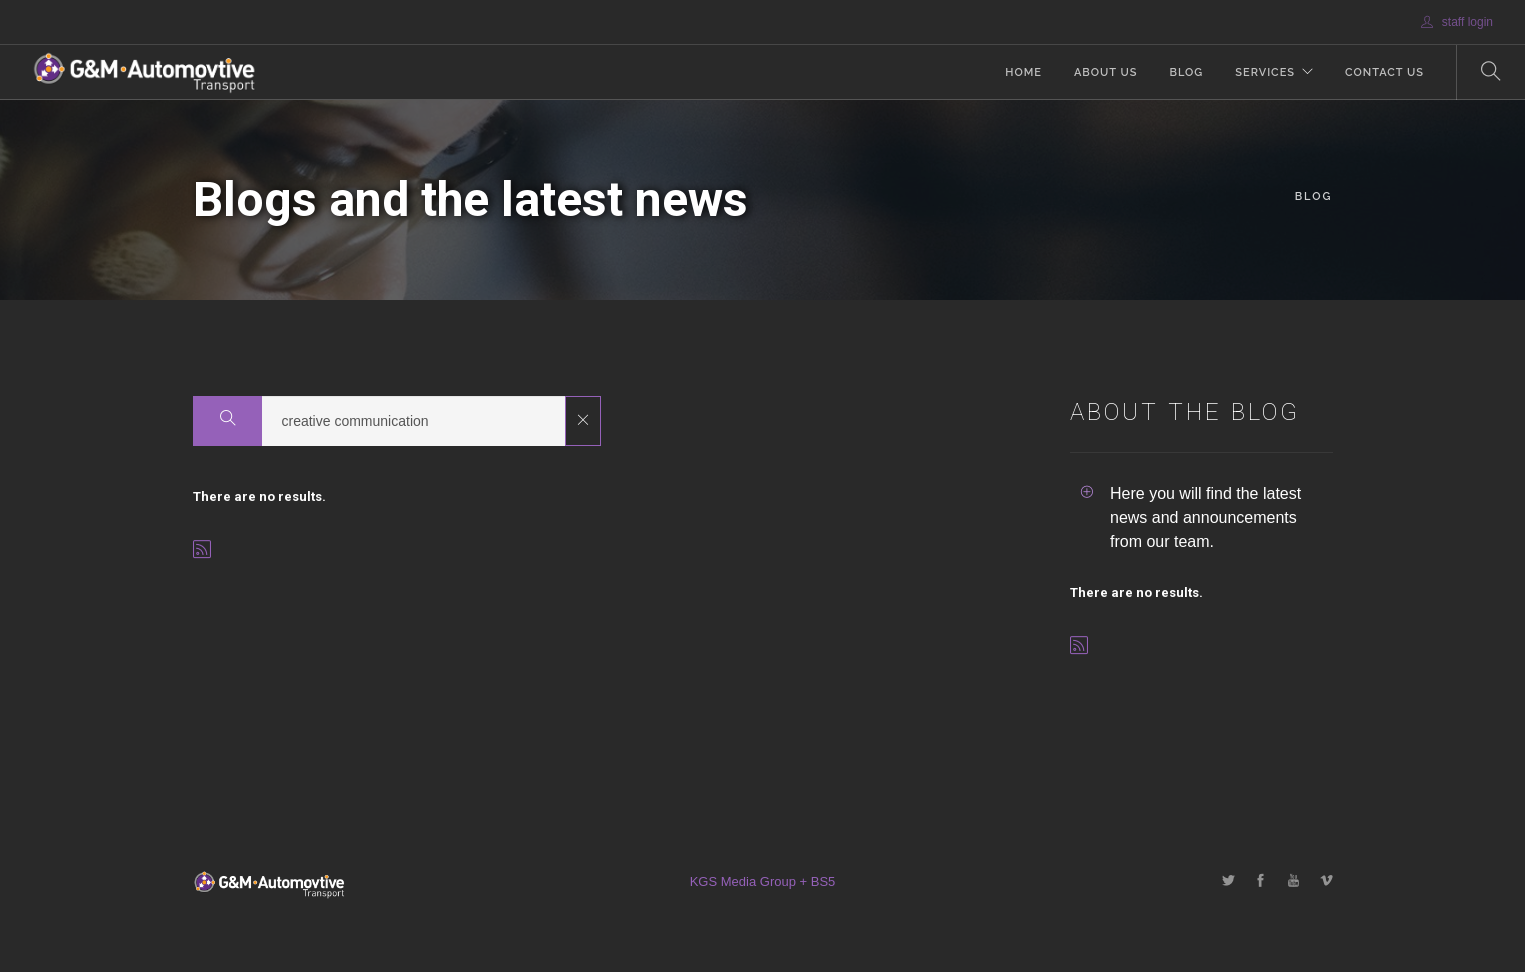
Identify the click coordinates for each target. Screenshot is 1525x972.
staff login (1457, 22)
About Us (1106, 72)
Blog (1186, 72)
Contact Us (1384, 72)
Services (1265, 72)
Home (1023, 72)
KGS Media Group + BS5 (763, 881)
